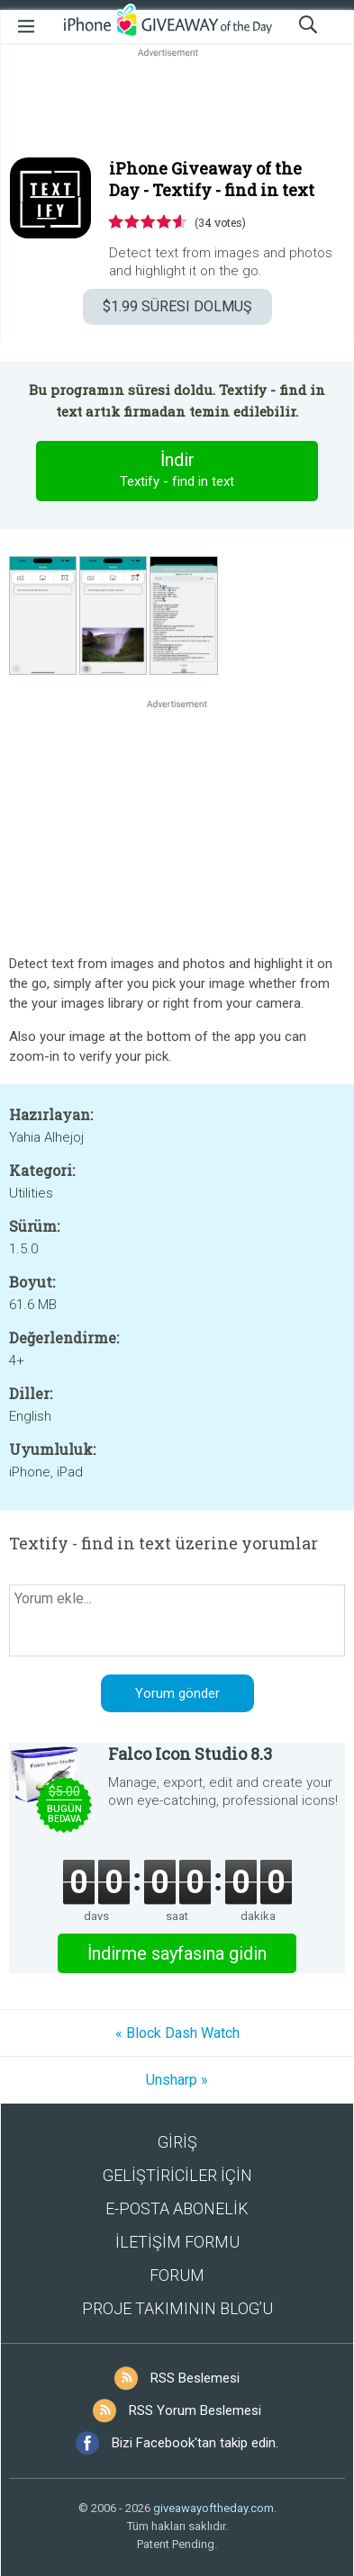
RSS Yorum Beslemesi (195, 2410)
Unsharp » (177, 2079)
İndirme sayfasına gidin (177, 1953)
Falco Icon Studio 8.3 (190, 1753)
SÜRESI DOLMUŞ (177, 306)
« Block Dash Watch (177, 2033)
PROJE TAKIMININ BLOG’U (177, 2308)
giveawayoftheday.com (213, 2508)
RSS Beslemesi (195, 2378)
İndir (177, 470)
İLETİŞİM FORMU (177, 2241)
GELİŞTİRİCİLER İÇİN (177, 2175)
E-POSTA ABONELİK (177, 2208)
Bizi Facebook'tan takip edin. (195, 2443)
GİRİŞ (177, 2141)
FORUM (177, 2275)
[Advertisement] (177, 104)
